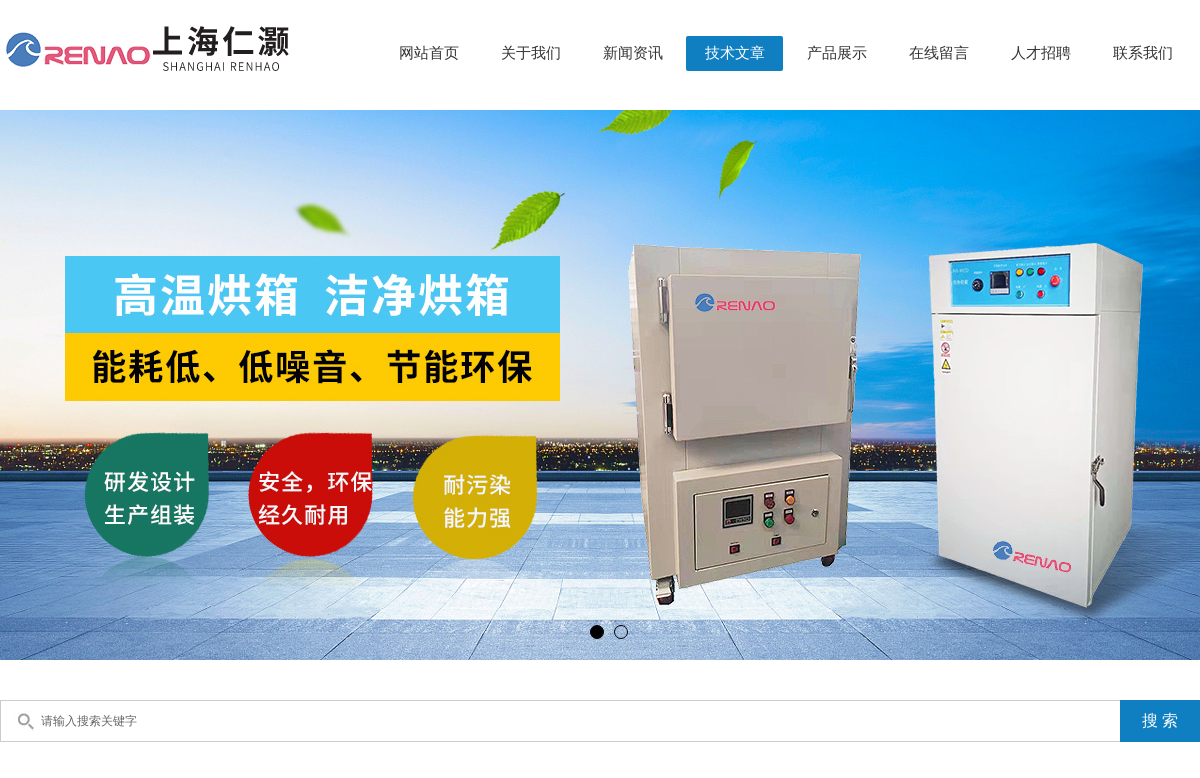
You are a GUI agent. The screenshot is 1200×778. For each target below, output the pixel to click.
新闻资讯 (633, 53)
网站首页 (429, 53)
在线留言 (939, 53)
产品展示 (837, 53)
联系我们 (1143, 53)
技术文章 (735, 53)
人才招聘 (1041, 53)
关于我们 (531, 53)
